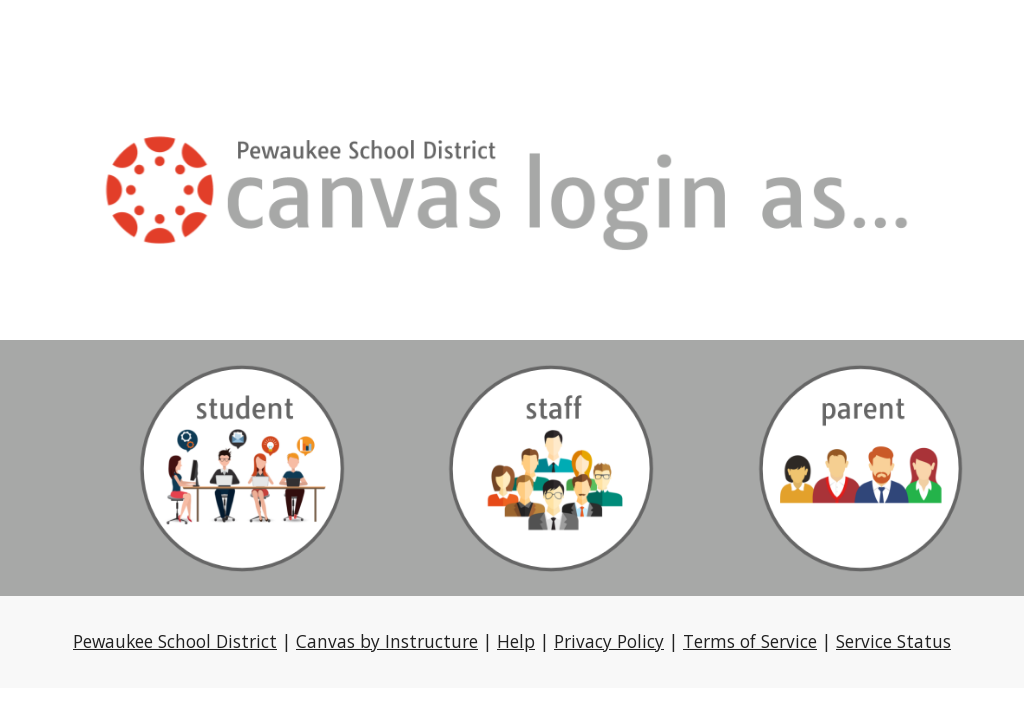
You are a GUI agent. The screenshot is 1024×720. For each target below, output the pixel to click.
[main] (512, 642)
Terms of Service (750, 641)
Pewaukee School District (175, 641)
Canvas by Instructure (387, 641)
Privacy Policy (609, 641)
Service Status (893, 641)
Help (516, 641)
